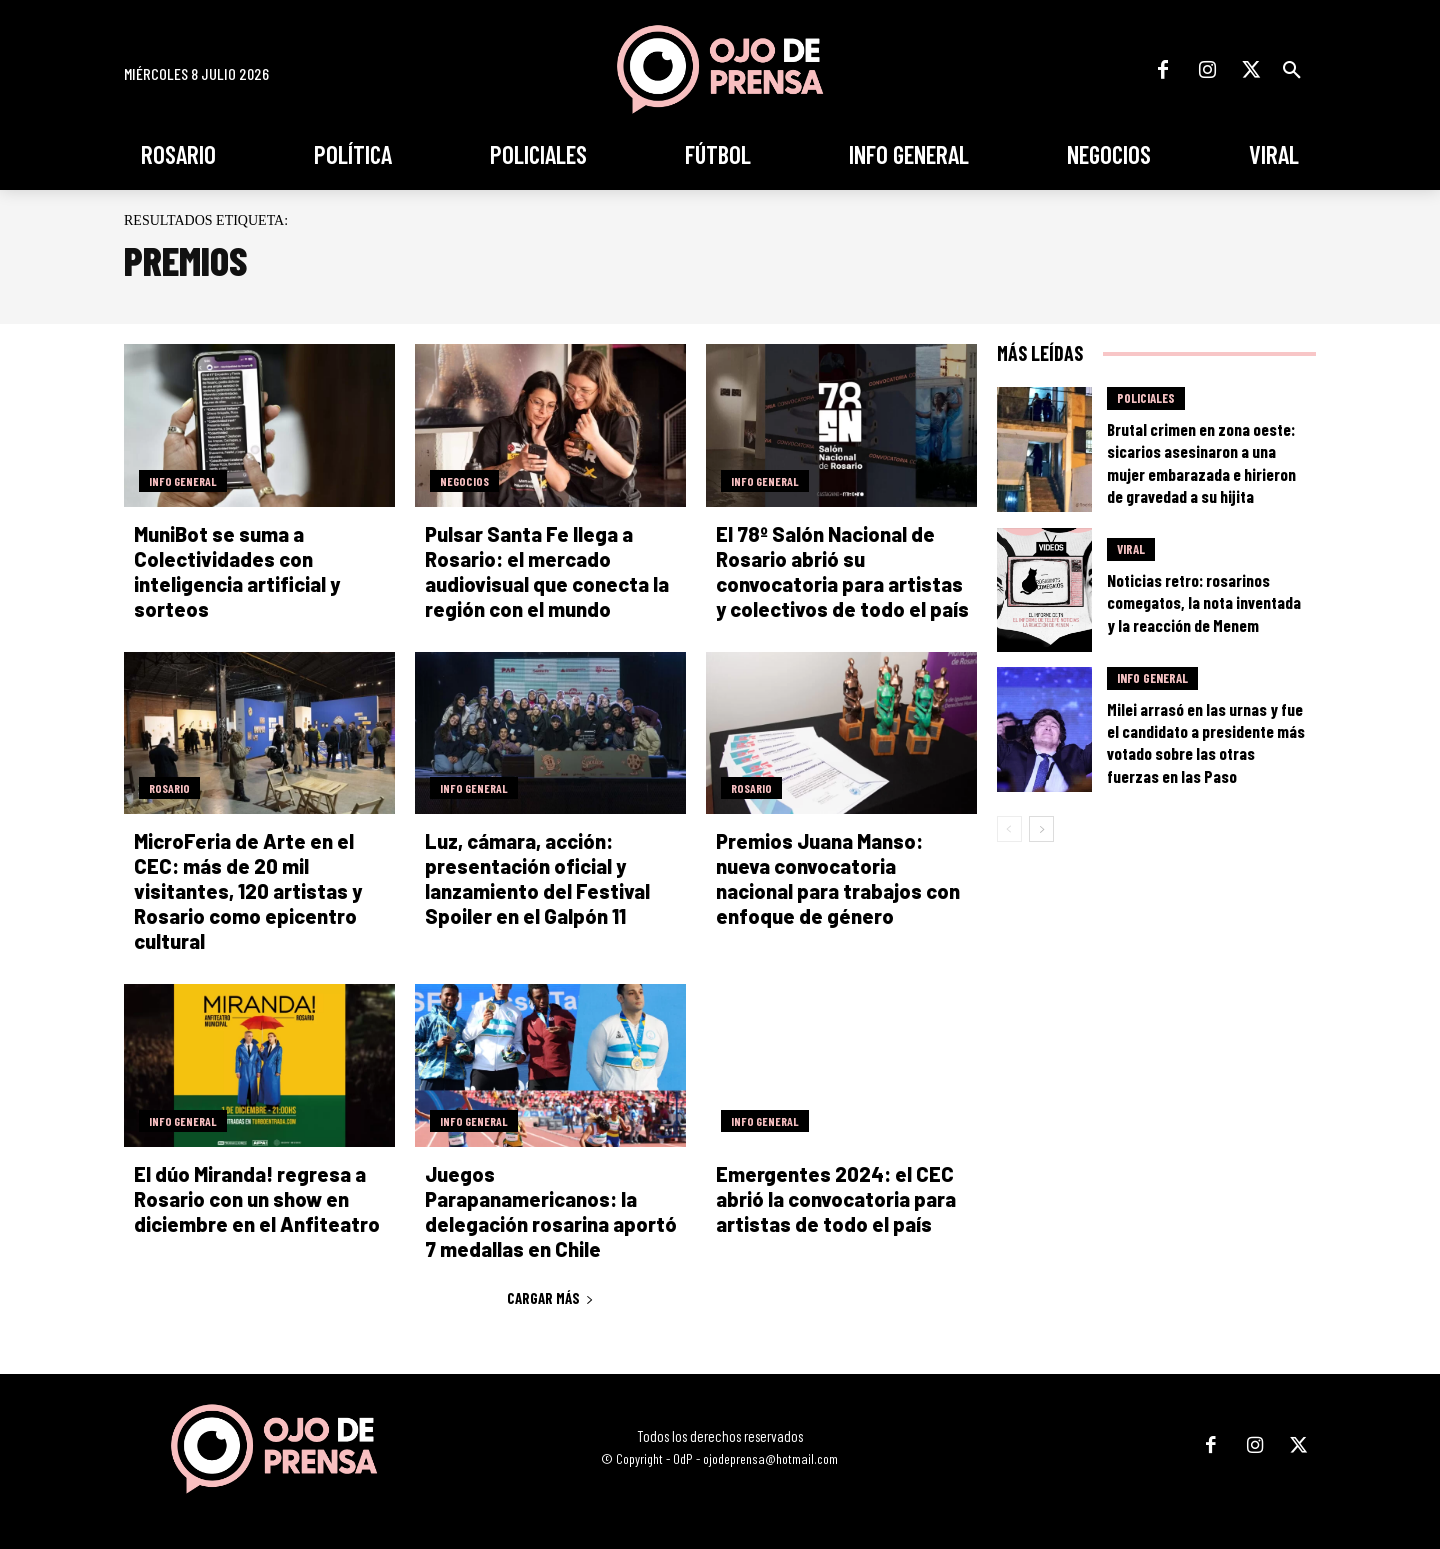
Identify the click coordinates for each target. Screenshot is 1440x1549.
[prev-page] (1009, 829)
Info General (183, 481)
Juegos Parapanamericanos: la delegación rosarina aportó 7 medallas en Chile (551, 1211)
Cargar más (550, 1298)
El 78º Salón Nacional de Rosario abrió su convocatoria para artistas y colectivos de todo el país (842, 571)
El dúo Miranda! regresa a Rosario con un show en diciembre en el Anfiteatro (257, 1199)
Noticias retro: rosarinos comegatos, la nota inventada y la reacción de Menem (1204, 602)
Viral (1131, 549)
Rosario (169, 788)
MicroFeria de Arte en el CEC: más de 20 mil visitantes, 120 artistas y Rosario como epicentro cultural (248, 891)
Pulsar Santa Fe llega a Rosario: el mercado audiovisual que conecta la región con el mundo (547, 571)
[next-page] (1041, 829)
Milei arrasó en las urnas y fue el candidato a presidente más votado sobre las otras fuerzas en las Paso (1206, 742)
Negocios (464, 481)
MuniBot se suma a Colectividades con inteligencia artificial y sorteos (237, 571)
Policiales (1146, 398)
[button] (1292, 70)
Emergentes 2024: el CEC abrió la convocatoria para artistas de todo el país (836, 1199)
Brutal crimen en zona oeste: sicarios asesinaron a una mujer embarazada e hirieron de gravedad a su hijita (1201, 462)
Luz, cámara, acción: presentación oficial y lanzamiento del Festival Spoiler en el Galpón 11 (537, 878)
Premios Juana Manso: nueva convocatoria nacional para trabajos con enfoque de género (838, 878)
